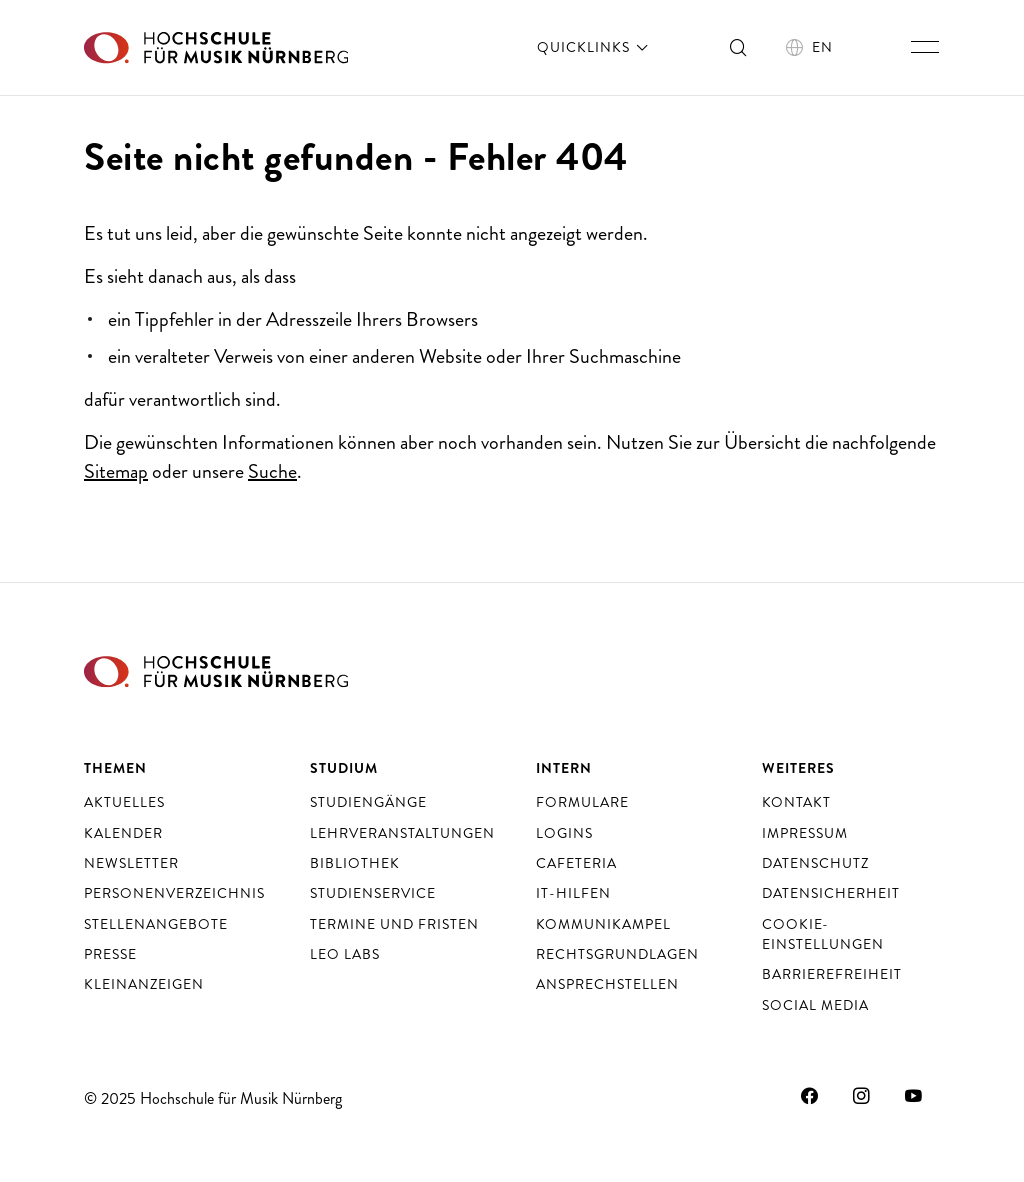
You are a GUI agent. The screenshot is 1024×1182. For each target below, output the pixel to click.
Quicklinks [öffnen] (594, 47)
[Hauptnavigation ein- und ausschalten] (925, 47)
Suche (272, 471)
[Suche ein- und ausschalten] (739, 47)
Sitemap (116, 471)
